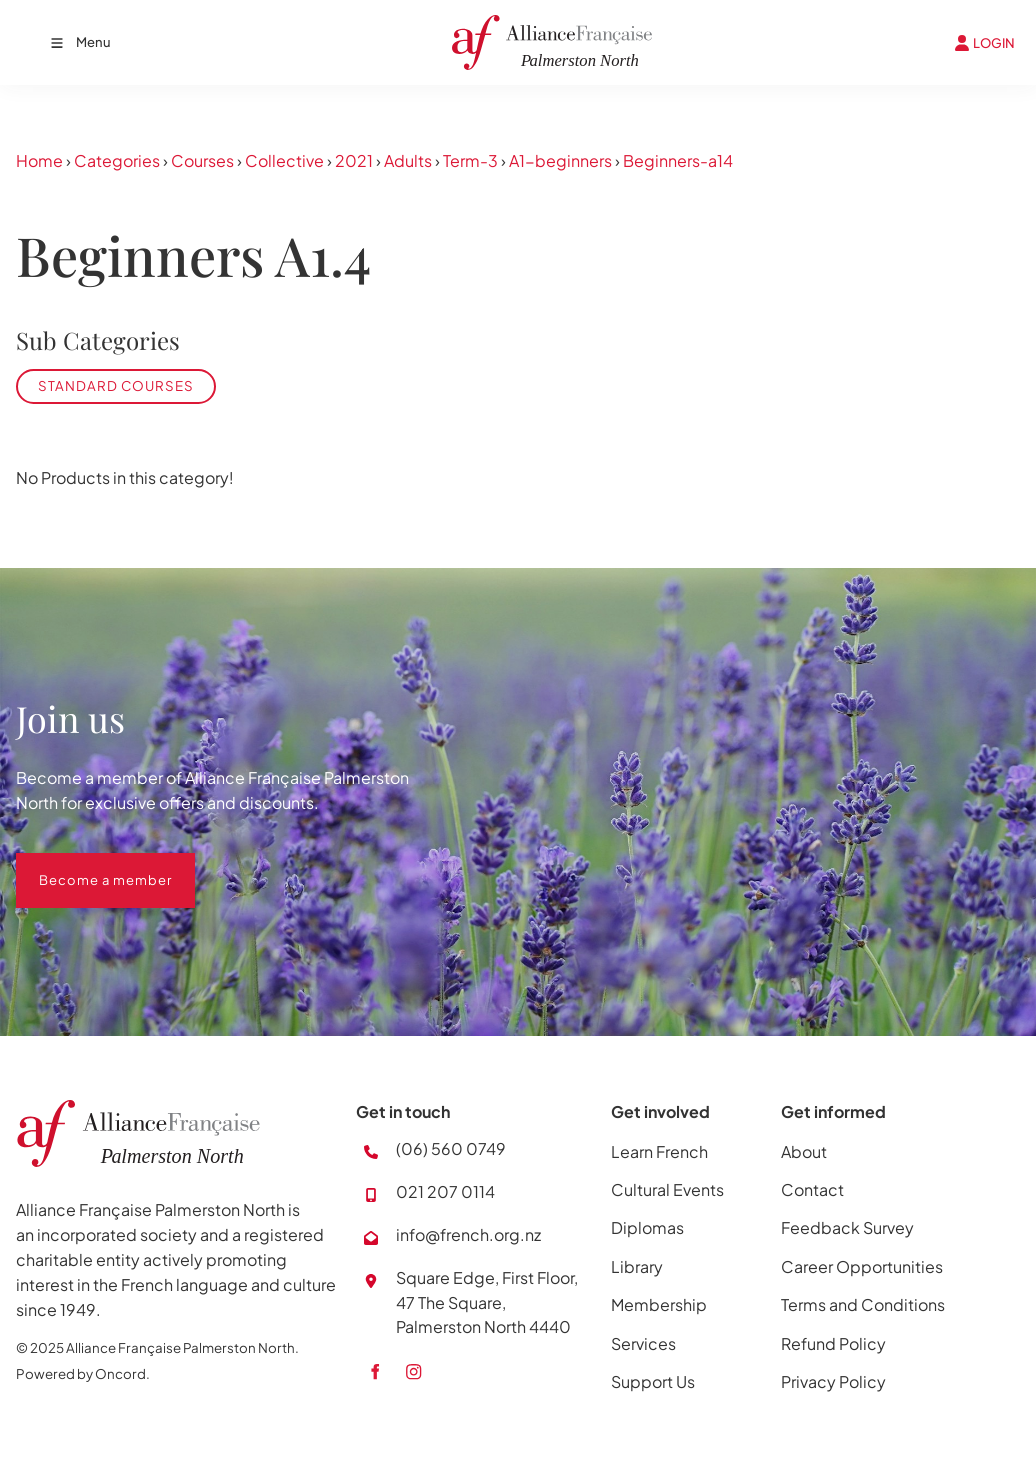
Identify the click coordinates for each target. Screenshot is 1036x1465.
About (804, 1151)
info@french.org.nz (468, 1234)
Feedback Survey (847, 1227)
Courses (202, 160)
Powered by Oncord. (83, 1373)
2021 (354, 160)
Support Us (653, 1381)
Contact (812, 1189)
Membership (659, 1304)
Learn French (659, 1151)
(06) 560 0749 (451, 1148)
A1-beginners (560, 160)
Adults (408, 160)
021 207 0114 (445, 1191)
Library (637, 1266)
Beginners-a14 (678, 160)
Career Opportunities (862, 1266)
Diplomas (647, 1227)
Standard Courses (116, 385)
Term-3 (470, 160)
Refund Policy (833, 1343)
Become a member (82, 865)
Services (643, 1343)
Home (39, 160)
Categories (117, 160)
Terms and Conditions (863, 1304)
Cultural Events (667, 1189)
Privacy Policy (833, 1381)
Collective (284, 160)
